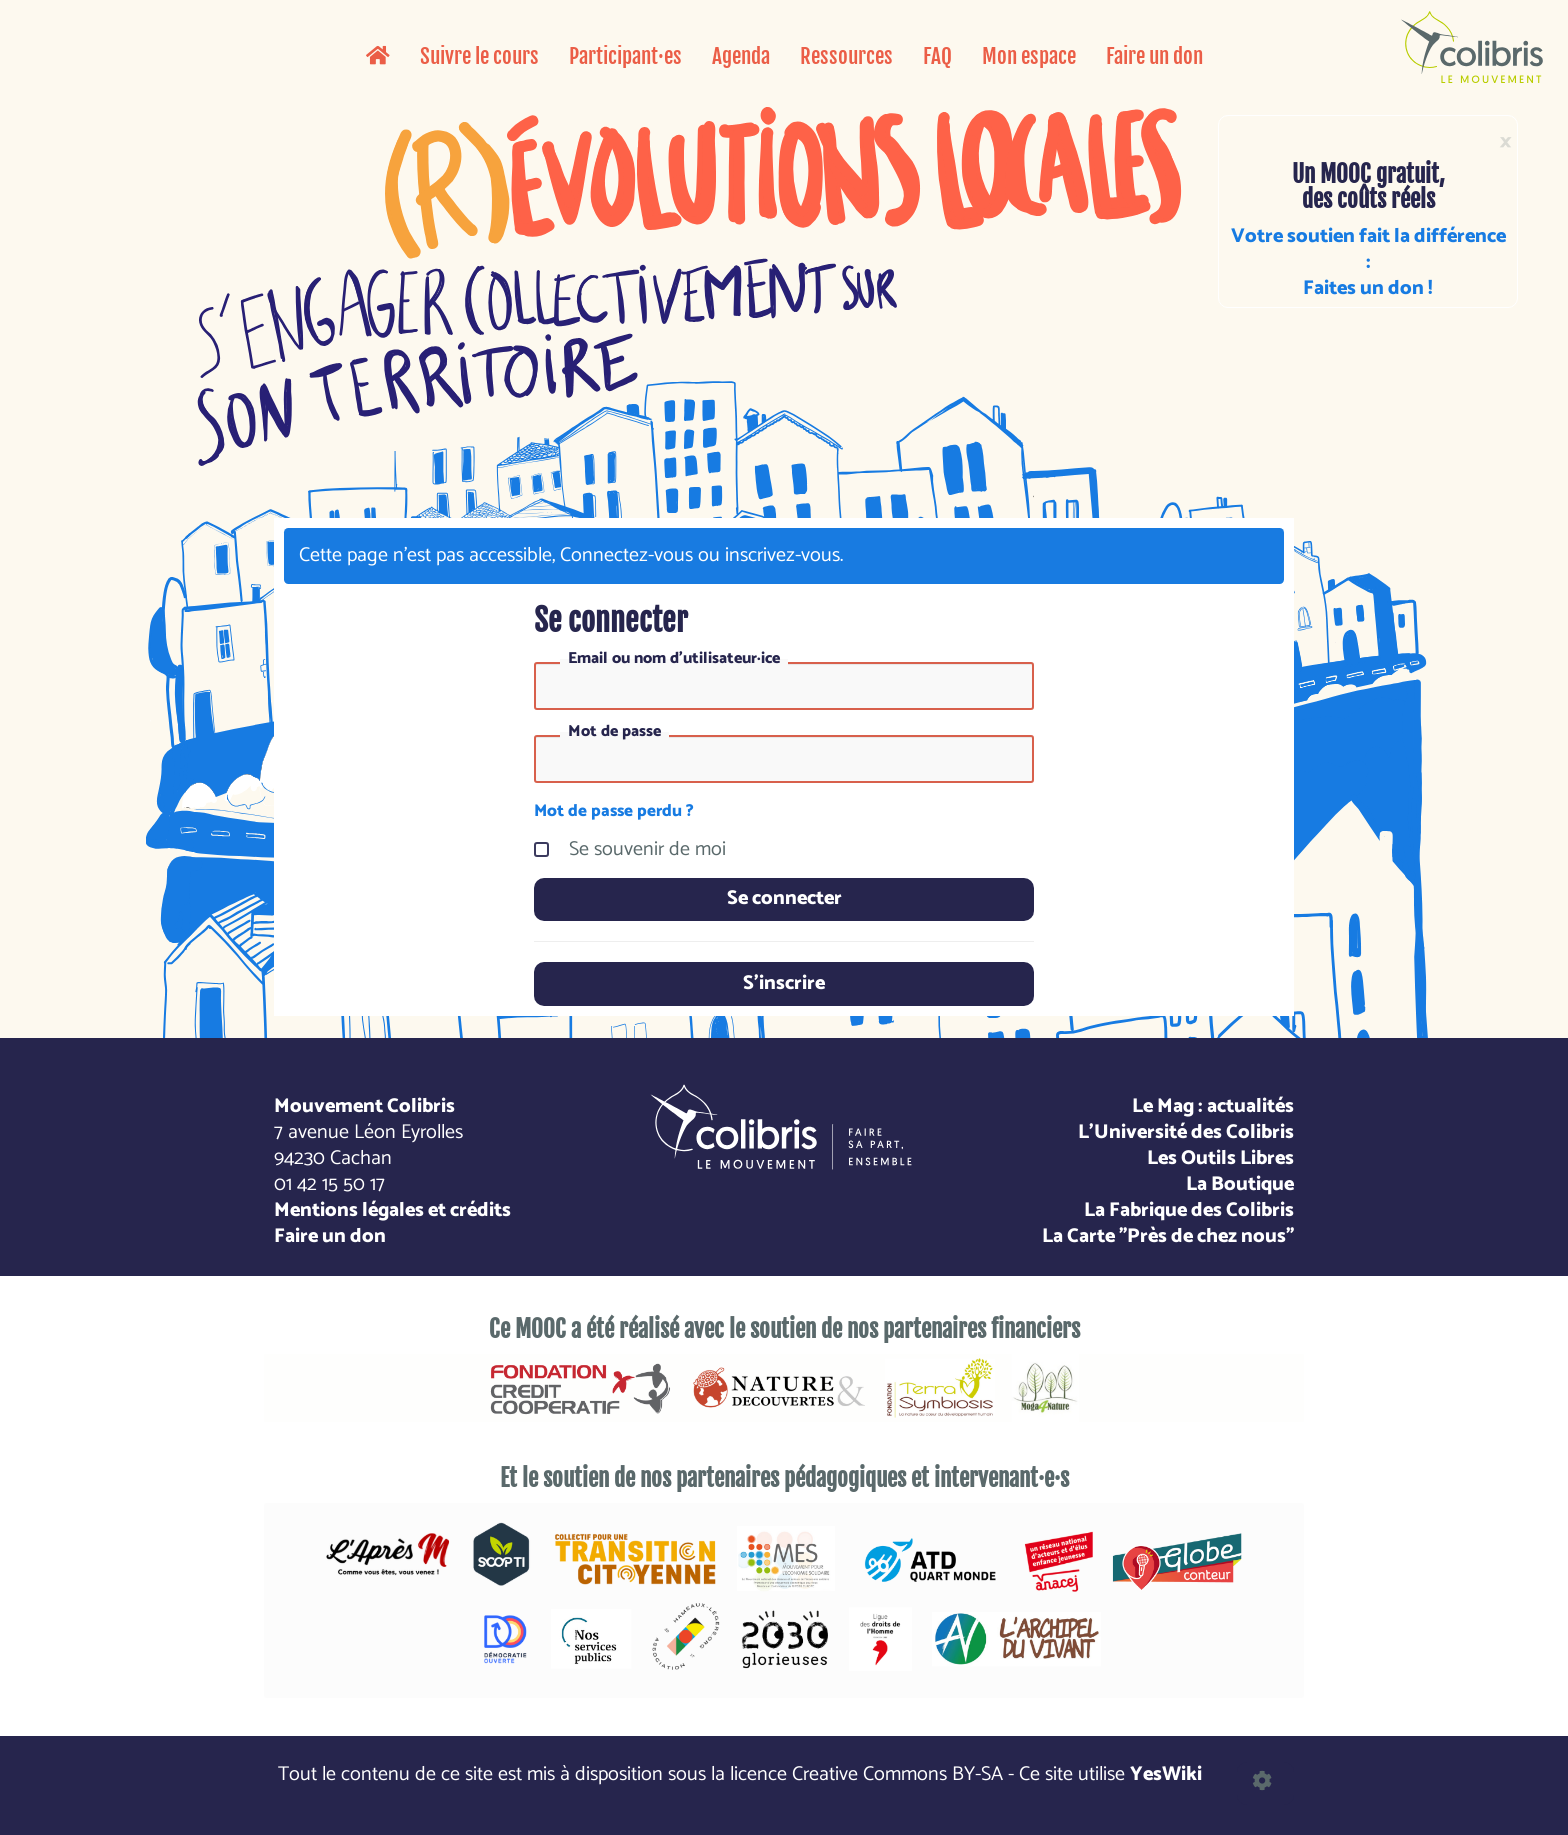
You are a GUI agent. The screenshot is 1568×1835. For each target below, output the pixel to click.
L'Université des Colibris (1186, 1132)
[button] (1266, 1784)
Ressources (846, 56)
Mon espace (1029, 56)
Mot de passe (614, 732)
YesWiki (1166, 1774)
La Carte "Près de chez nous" (1168, 1236)
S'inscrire (784, 983)
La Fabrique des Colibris (1189, 1210)
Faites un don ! (1368, 288)
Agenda (741, 56)
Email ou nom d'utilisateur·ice (674, 659)
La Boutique (1240, 1184)
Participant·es (625, 56)
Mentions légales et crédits (392, 1210)
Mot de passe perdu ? (614, 811)
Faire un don (1154, 56)
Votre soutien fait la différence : (1368, 249)
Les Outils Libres (1220, 1158)
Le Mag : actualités (1213, 1106)
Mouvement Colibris (364, 1106)
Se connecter (784, 898)
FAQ (937, 56)
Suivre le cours (479, 56)
